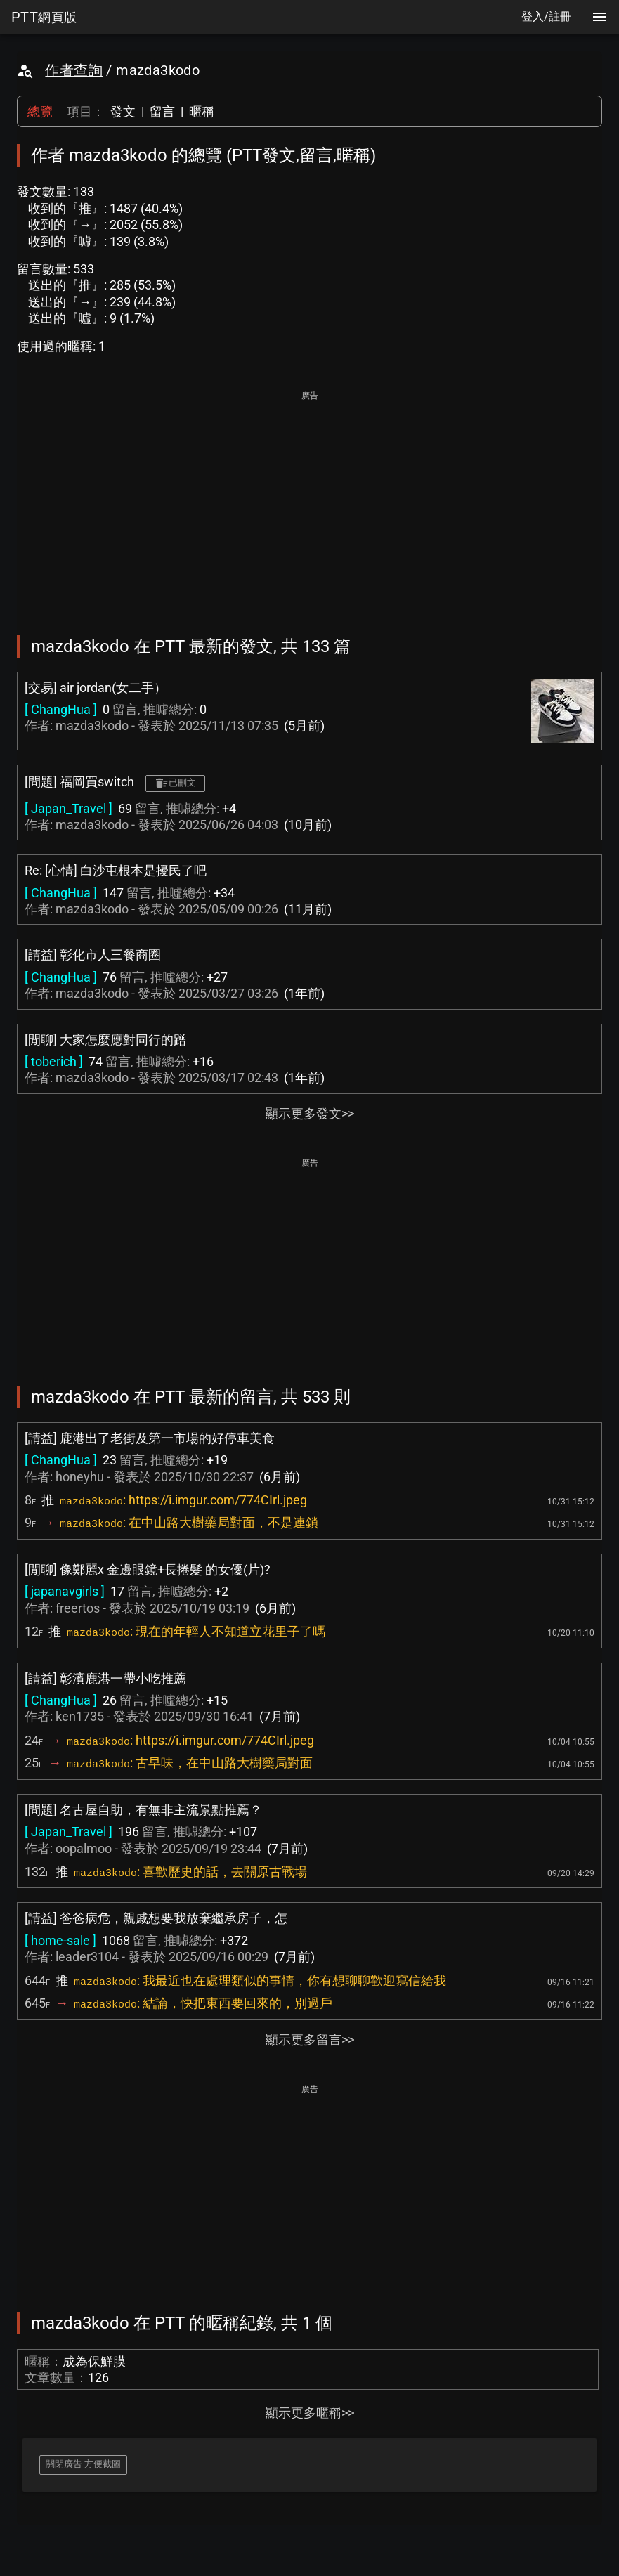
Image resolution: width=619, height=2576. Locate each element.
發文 (123, 111)
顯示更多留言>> (310, 2039)
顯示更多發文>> (310, 1113)
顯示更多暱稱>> (310, 2412)
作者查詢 (74, 70)
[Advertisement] (309, 503)
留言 (162, 111)
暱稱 (201, 111)
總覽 (40, 111)
